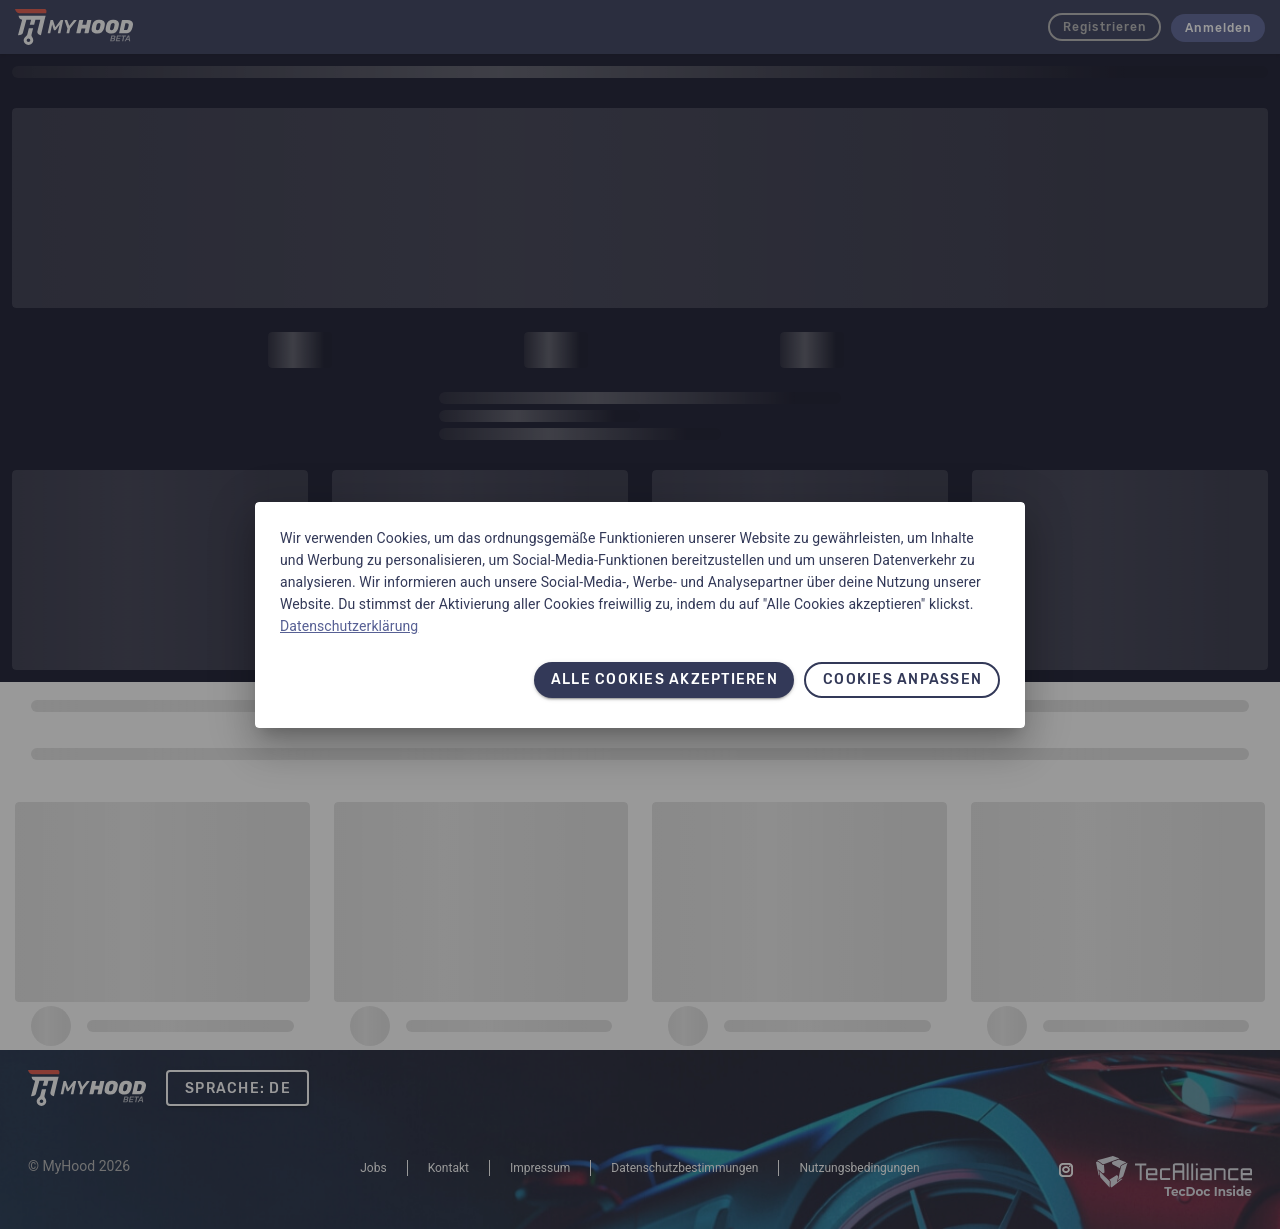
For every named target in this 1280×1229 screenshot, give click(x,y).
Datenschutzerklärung (349, 626)
